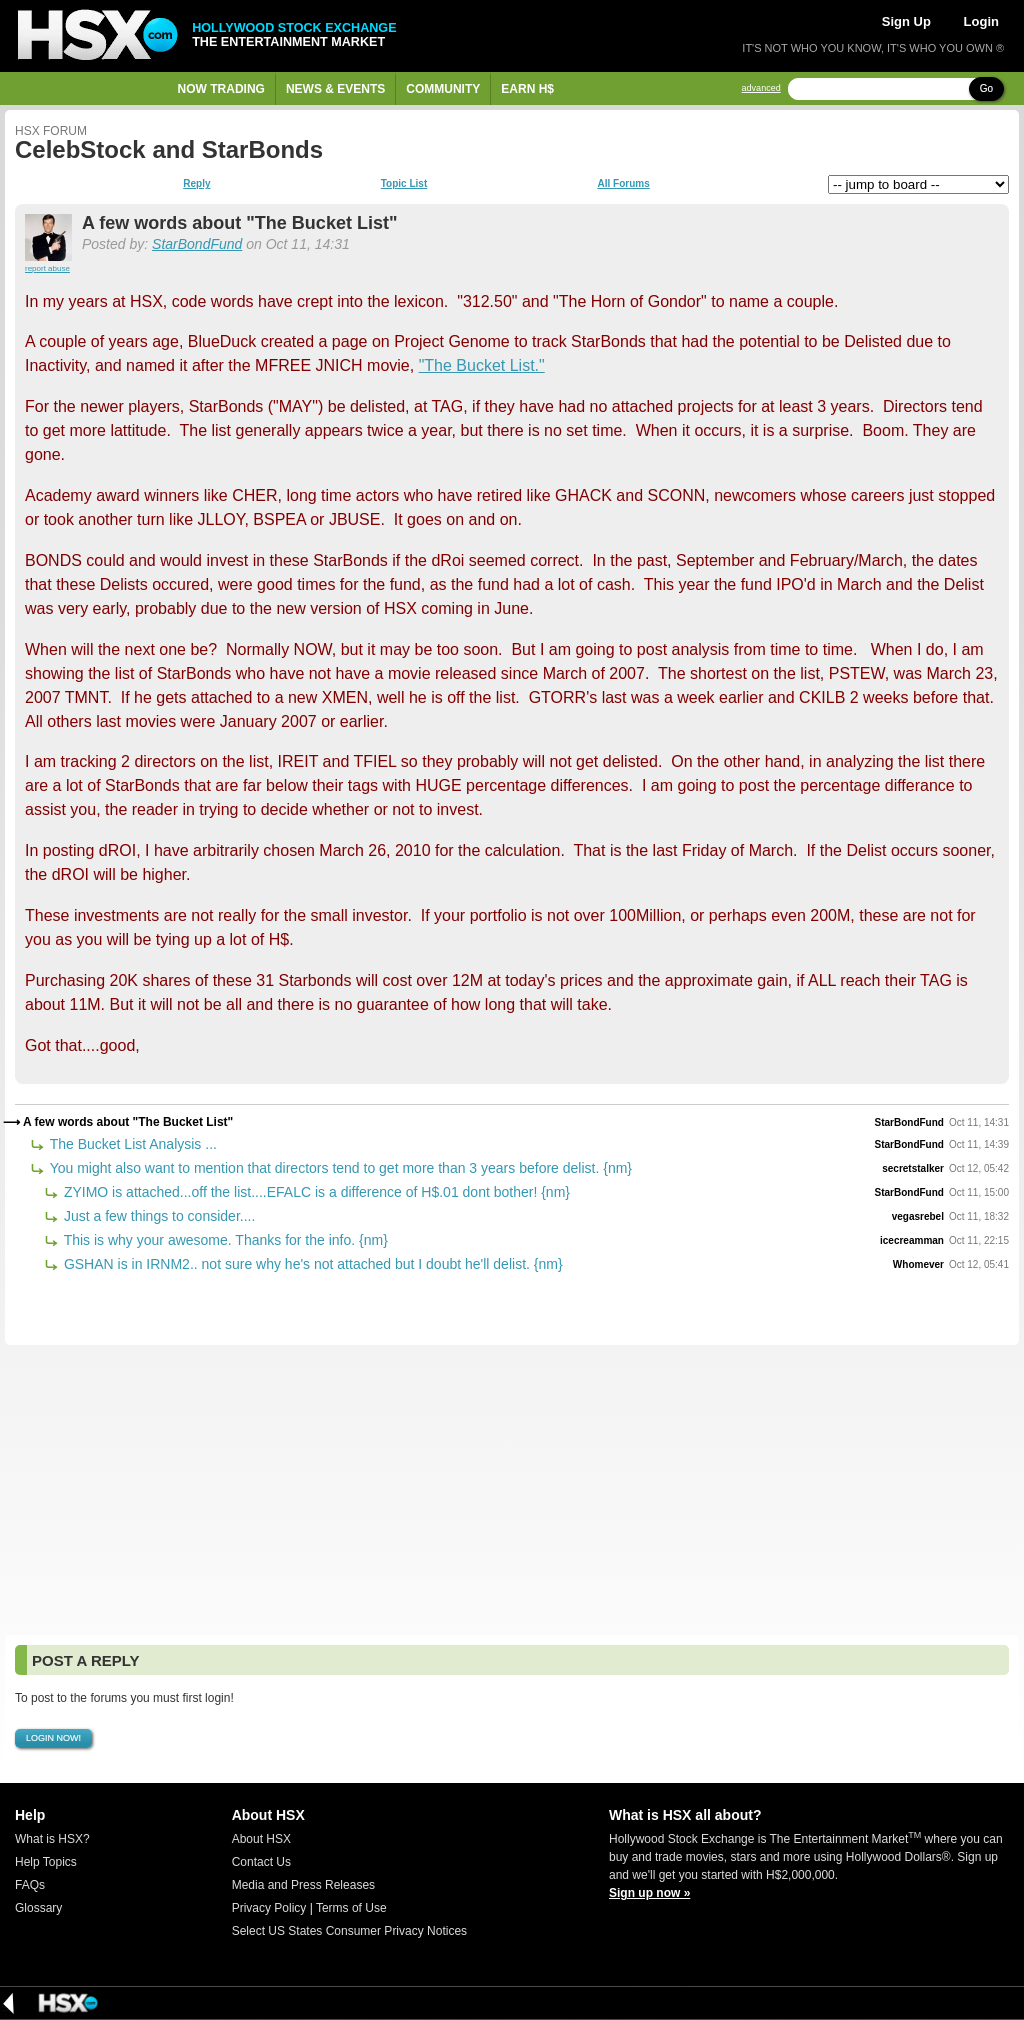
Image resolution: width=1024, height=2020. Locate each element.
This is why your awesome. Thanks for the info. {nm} (224, 1240)
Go (986, 88)
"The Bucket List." (482, 365)
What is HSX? (52, 1839)
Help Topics (46, 1862)
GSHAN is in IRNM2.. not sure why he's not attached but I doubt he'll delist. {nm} (311, 1264)
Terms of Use (351, 1908)
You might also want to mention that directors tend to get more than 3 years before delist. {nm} (339, 1168)
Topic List (404, 184)
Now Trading (221, 89)
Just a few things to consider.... (157, 1216)
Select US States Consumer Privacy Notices (349, 1931)
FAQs (30, 1885)
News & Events (335, 89)
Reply (196, 184)
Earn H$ (527, 89)
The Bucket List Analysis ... (131, 1144)
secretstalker (913, 1168)
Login (981, 21)
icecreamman (912, 1240)
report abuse (47, 268)
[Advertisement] (512, 1490)
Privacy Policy (269, 1908)
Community (443, 89)
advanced (761, 88)
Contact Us (261, 1862)
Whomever (918, 1264)
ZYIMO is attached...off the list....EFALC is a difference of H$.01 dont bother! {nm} (315, 1192)
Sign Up (906, 21)
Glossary (38, 1908)
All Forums (623, 184)
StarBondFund (197, 244)
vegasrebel (918, 1216)
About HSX (261, 1839)
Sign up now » (649, 1893)
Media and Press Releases (303, 1885)
